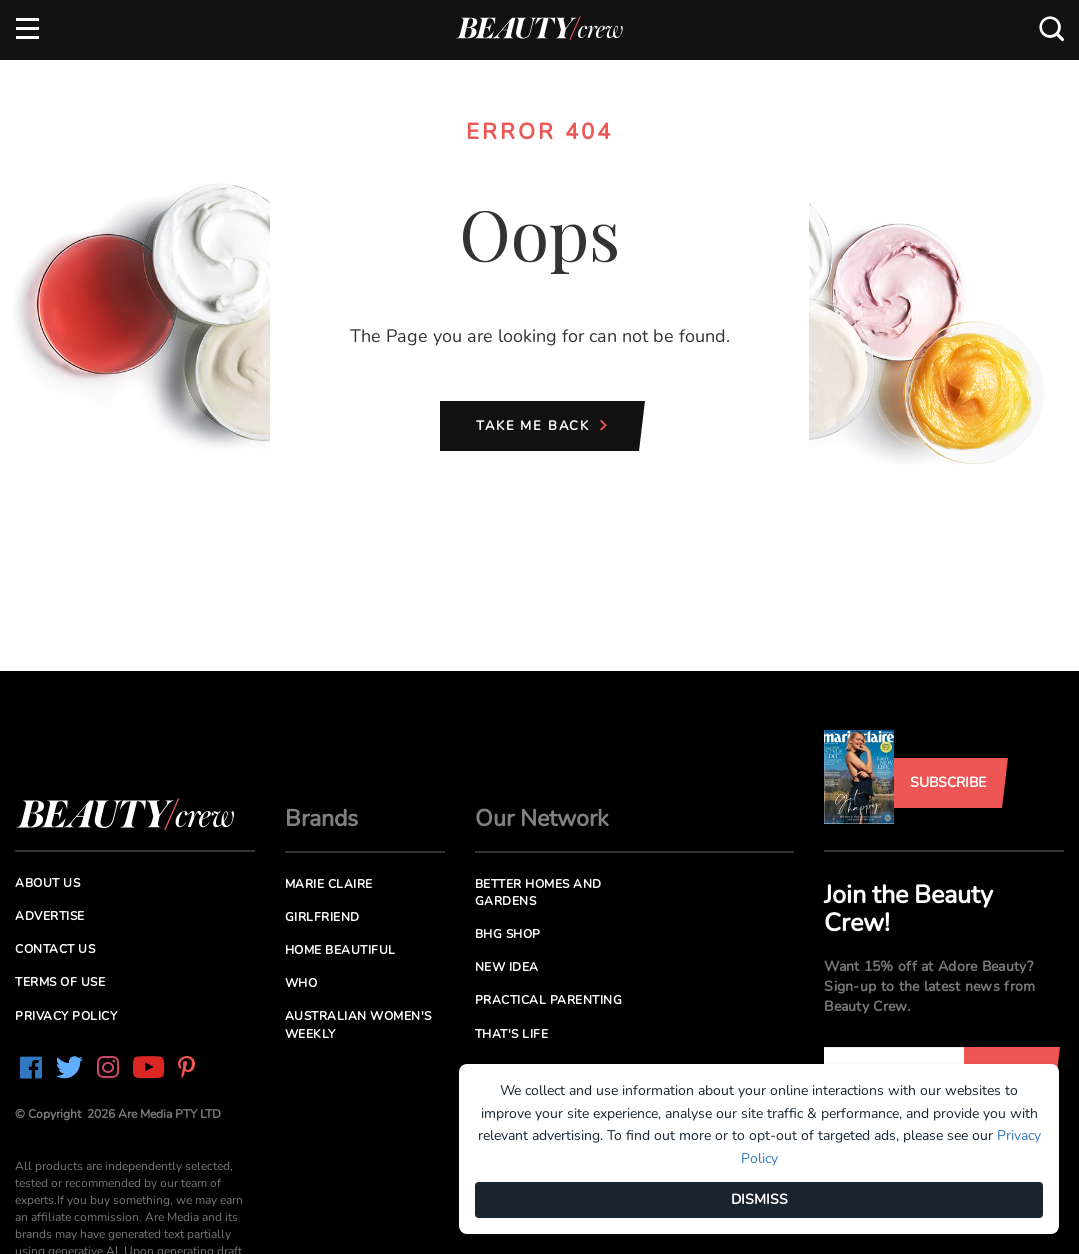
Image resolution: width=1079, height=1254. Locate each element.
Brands (321, 818)
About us (47, 883)
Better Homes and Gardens (538, 892)
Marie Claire (329, 884)
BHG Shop (508, 934)
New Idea (507, 967)
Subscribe (948, 782)
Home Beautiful (340, 950)
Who (301, 983)
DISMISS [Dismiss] (759, 1199)
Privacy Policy (66, 1016)
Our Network (542, 818)
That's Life (512, 1034)
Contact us (55, 949)
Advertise (50, 916)
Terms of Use (60, 982)
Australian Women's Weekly (358, 1024)
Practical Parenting (549, 1000)
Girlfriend (322, 917)
